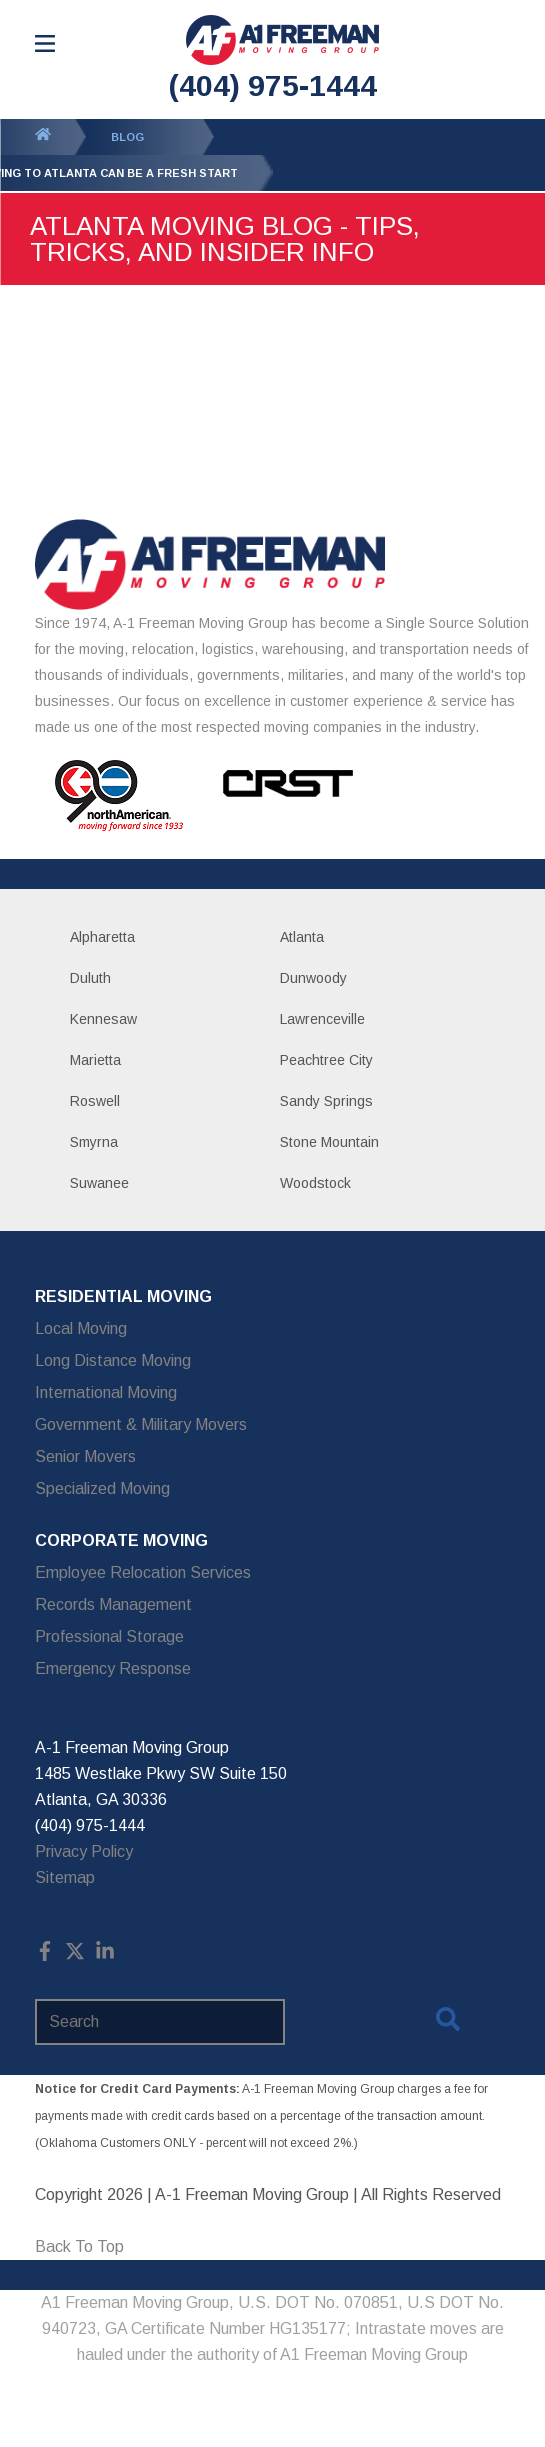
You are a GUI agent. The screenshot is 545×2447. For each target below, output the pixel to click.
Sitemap (65, 1877)
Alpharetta (102, 937)
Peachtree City (326, 1060)
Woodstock (315, 1183)
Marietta (95, 1060)
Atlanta (302, 937)
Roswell (95, 1101)
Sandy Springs (326, 1101)
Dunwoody (313, 978)
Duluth (90, 978)
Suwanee (99, 1183)
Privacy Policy (84, 1851)
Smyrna (94, 1142)
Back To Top (79, 2246)
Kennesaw (103, 1019)
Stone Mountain (329, 1142)
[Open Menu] (45, 43)
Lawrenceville (322, 1019)
